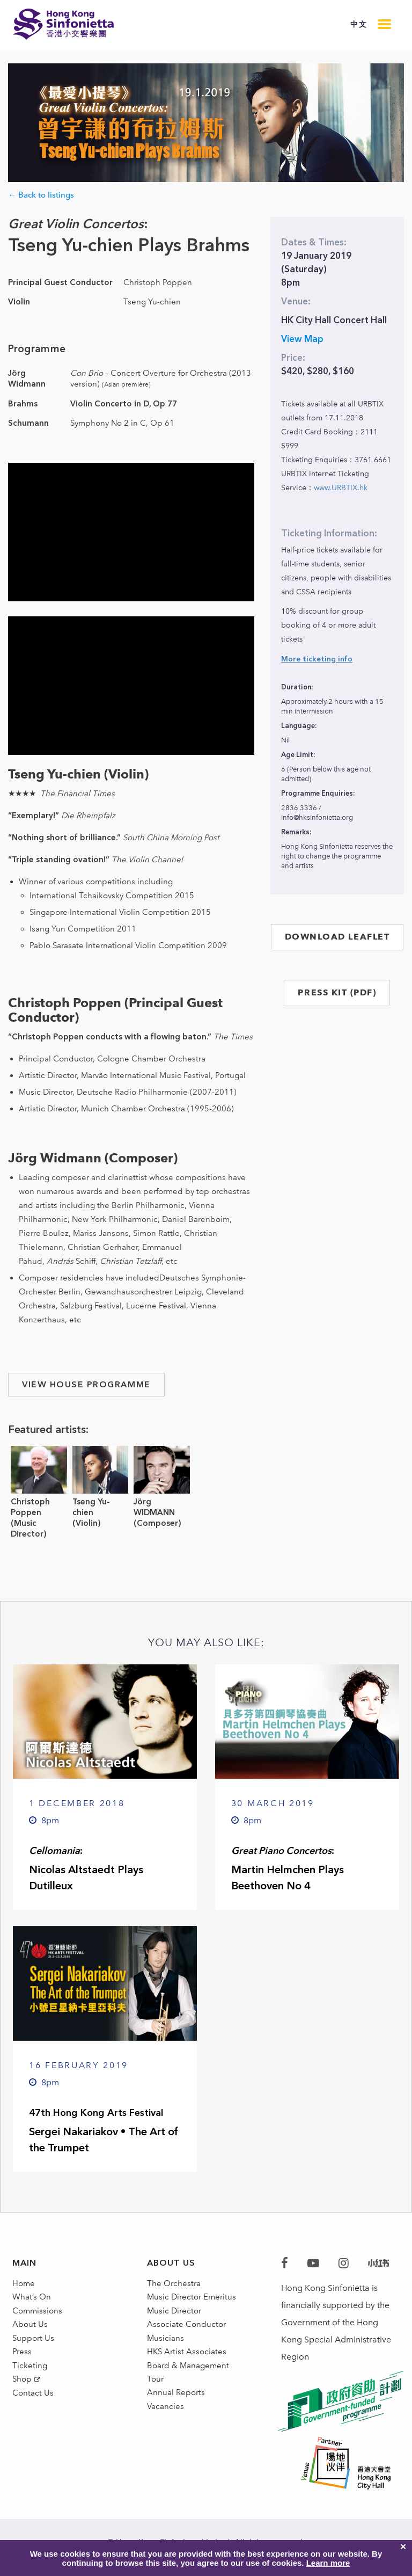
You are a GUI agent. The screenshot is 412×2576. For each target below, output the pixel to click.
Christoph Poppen (30, 1507)
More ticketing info (316, 659)
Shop (22, 2405)
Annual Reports (177, 2423)
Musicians (166, 2354)
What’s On (32, 2302)
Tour (155, 2405)
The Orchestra (175, 2285)
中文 (358, 24)
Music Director (175, 2320)
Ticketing (30, 2388)
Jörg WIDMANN (154, 1507)
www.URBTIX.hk (340, 487)
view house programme (86, 1385)
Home (24, 2285)
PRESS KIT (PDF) (337, 992)
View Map (302, 338)
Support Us (34, 2354)
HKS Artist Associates (188, 2371)
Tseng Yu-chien (91, 1507)
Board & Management (190, 2388)
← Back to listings (41, 195)
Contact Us (33, 2424)
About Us (30, 2337)
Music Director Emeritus (193, 2302)
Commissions (38, 2320)
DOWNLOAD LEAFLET (337, 937)
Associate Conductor (188, 2337)
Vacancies (166, 2440)
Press (22, 2371)
